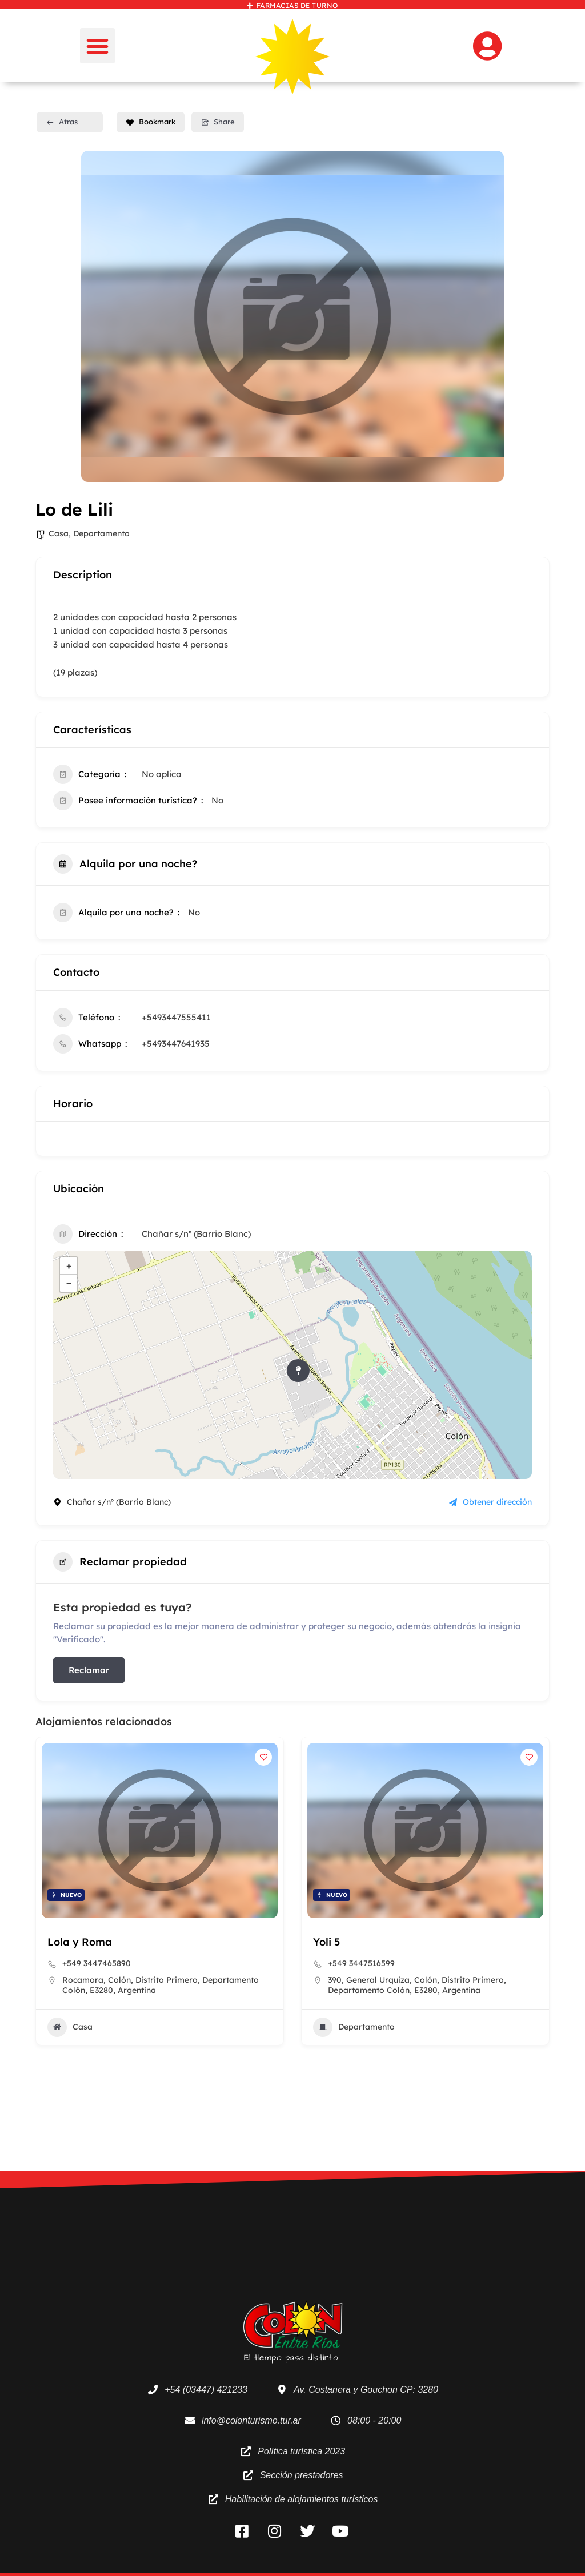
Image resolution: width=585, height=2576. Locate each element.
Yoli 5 (326, 1942)
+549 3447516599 (361, 1964)
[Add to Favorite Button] (263, 1757)
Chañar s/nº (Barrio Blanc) (196, 1233)
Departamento (101, 533)
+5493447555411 (176, 1017)
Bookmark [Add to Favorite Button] (150, 121)
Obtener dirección (490, 1502)
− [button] (68, 1282)
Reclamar (89, 1670)
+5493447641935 (176, 1043)
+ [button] (68, 1265)
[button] (97, 45)
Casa (59, 533)
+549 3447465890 (96, 1964)
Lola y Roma (79, 1942)
